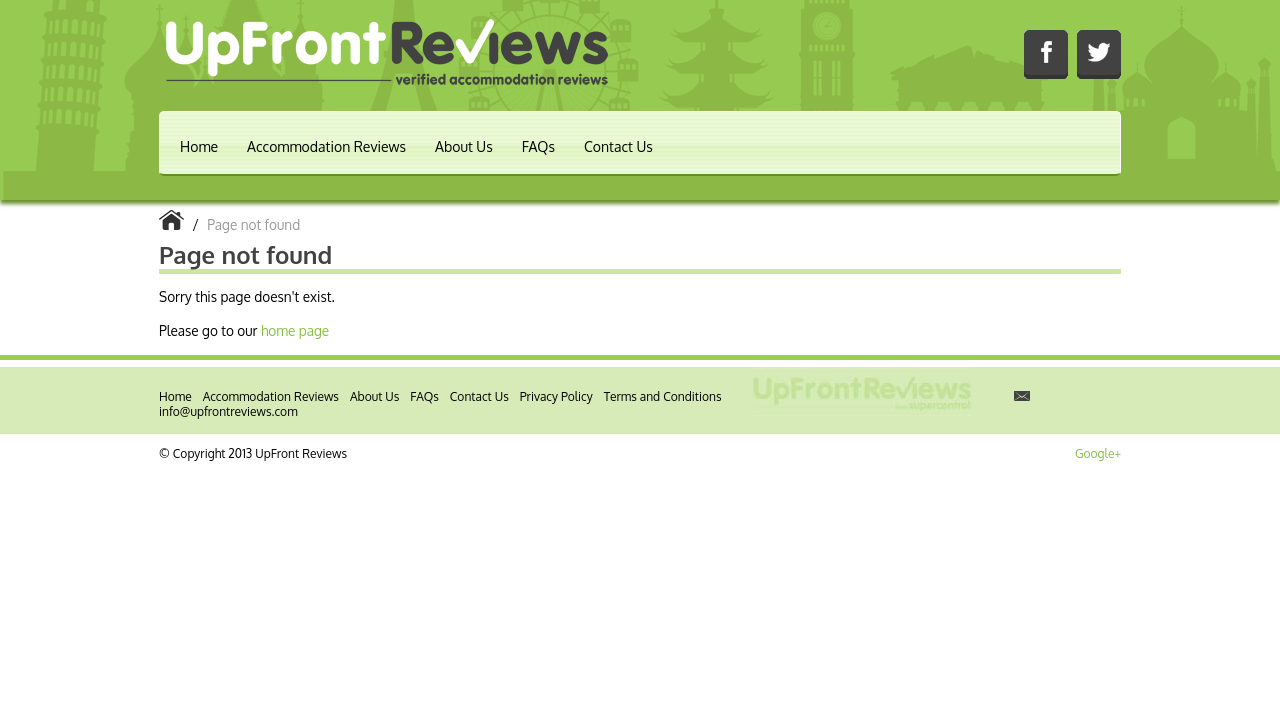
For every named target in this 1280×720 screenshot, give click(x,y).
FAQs (538, 146)
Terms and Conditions (663, 396)
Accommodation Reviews (326, 146)
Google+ (1098, 453)
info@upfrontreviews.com (228, 411)
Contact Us (618, 146)
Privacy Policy (556, 396)
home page (295, 330)
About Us (464, 146)
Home (199, 146)
